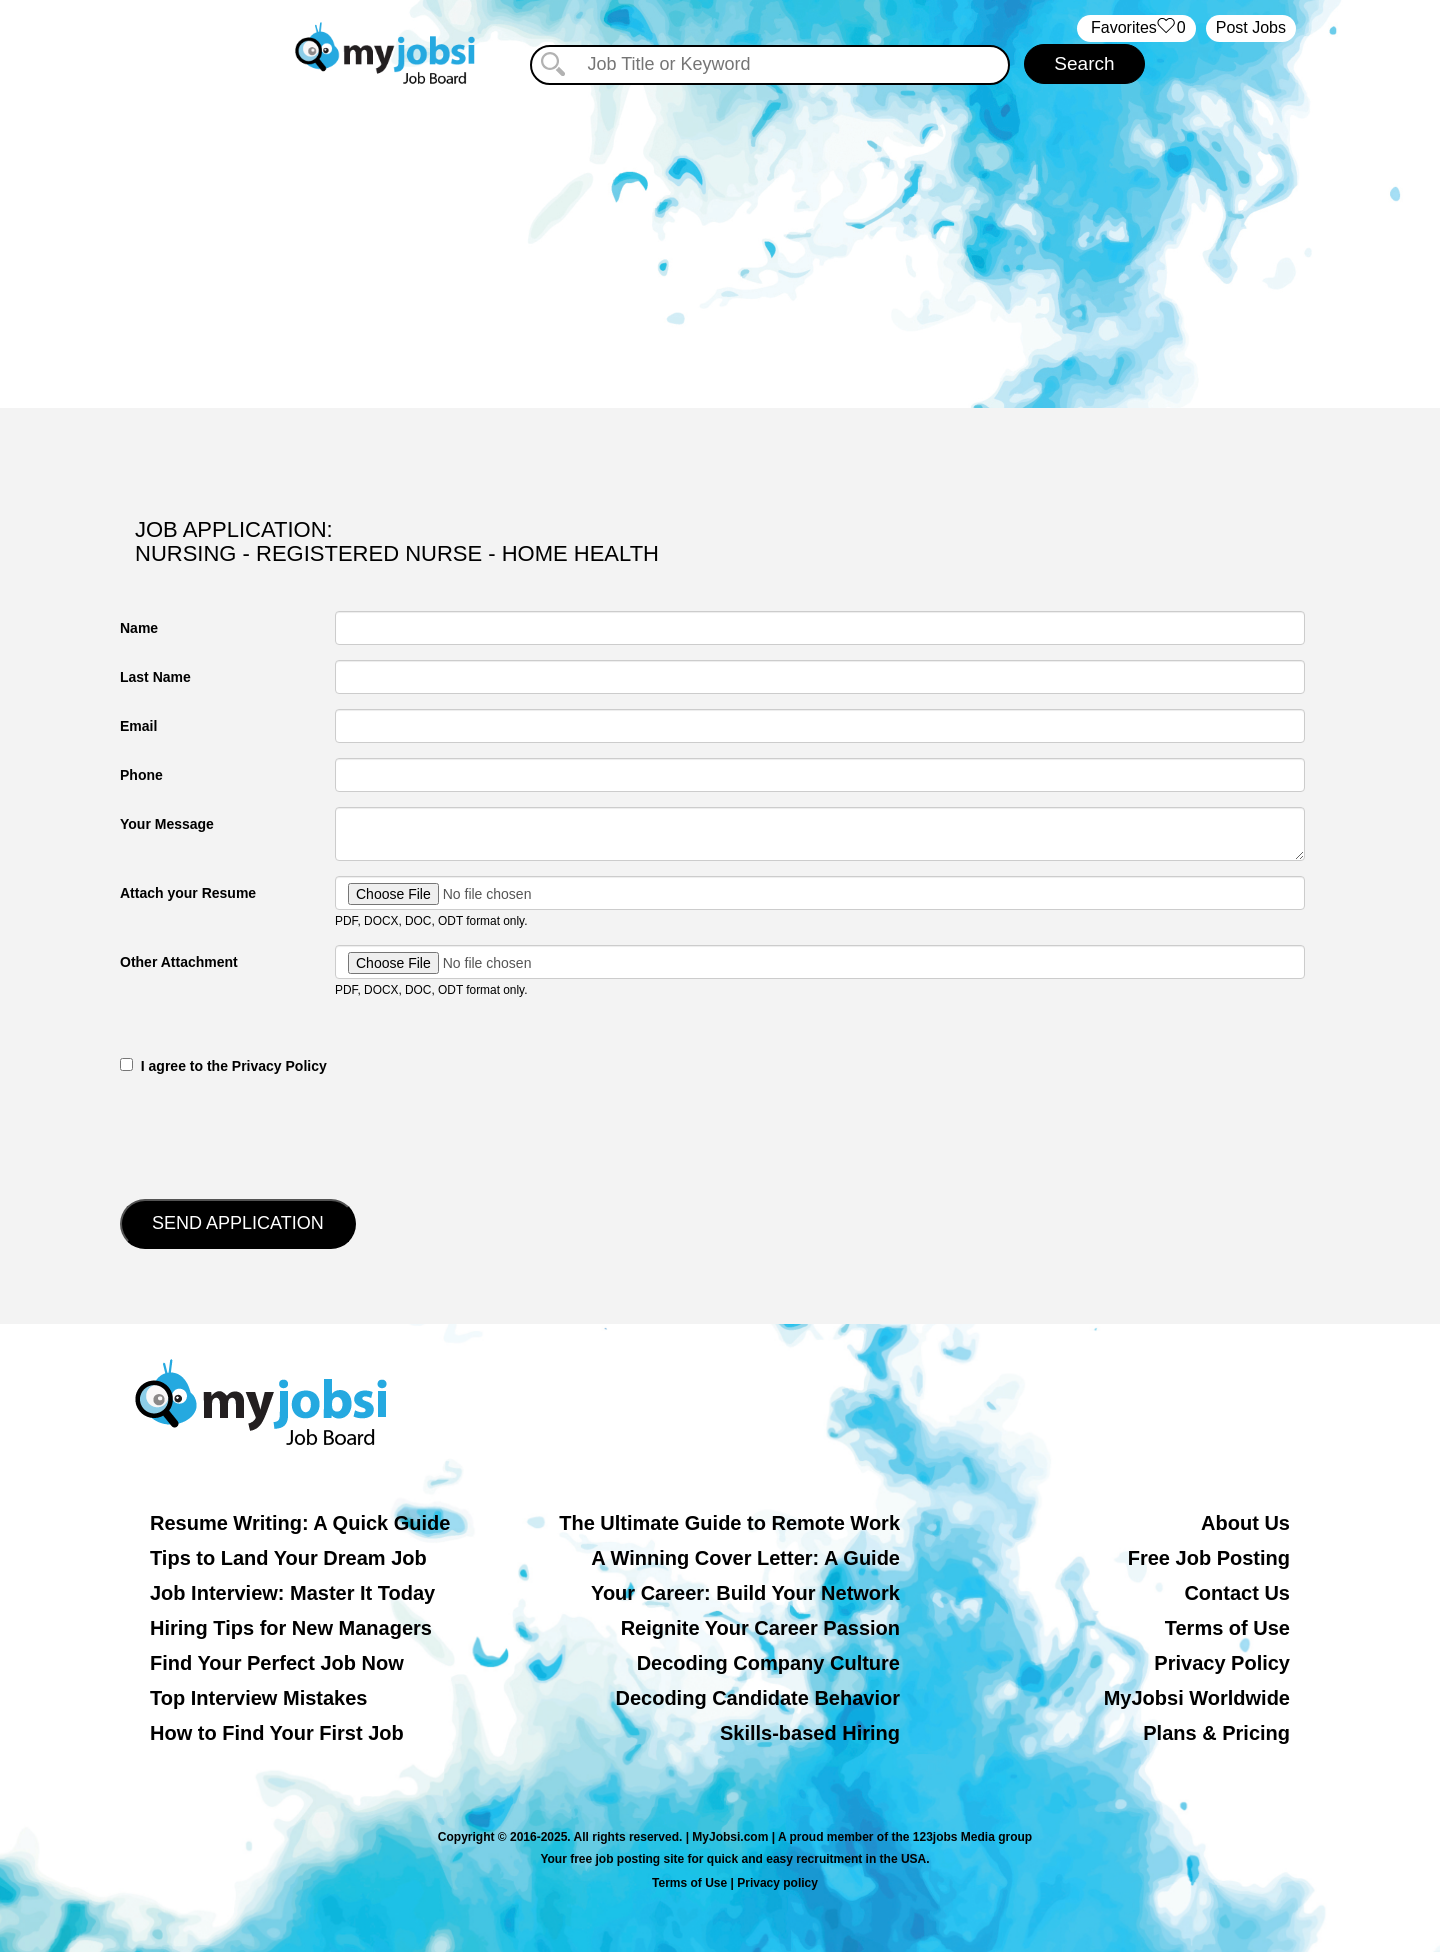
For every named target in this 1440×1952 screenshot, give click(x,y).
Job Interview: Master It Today (292, 1593)
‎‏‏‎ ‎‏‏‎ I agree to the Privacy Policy (223, 1066)
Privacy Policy (1222, 1663)
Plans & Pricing (1216, 1733)
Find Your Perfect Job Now (277, 1663)
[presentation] (272, 1135)
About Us (1245, 1523)
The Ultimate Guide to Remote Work (729, 1523)
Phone (141, 775)
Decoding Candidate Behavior (758, 1698)
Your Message (167, 824)
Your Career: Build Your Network (745, 1593)
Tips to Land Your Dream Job (288, 1558)
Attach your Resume (188, 893)
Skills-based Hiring (810, 1733)
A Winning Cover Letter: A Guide (745, 1558)
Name (139, 628)
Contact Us (1237, 1593)
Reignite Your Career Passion (760, 1628)
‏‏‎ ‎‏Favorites (1136, 28)
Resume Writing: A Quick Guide (300, 1523)
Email (138, 726)
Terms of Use (1227, 1628)
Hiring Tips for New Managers (291, 1628)
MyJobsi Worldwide (1197, 1698)
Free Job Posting (1209, 1558)
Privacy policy (777, 1883)
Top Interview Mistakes (258, 1698)
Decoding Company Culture (768, 1663)
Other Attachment (179, 962)
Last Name (155, 677)
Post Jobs (1251, 27)
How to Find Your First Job (277, 1733)
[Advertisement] (720, 238)
